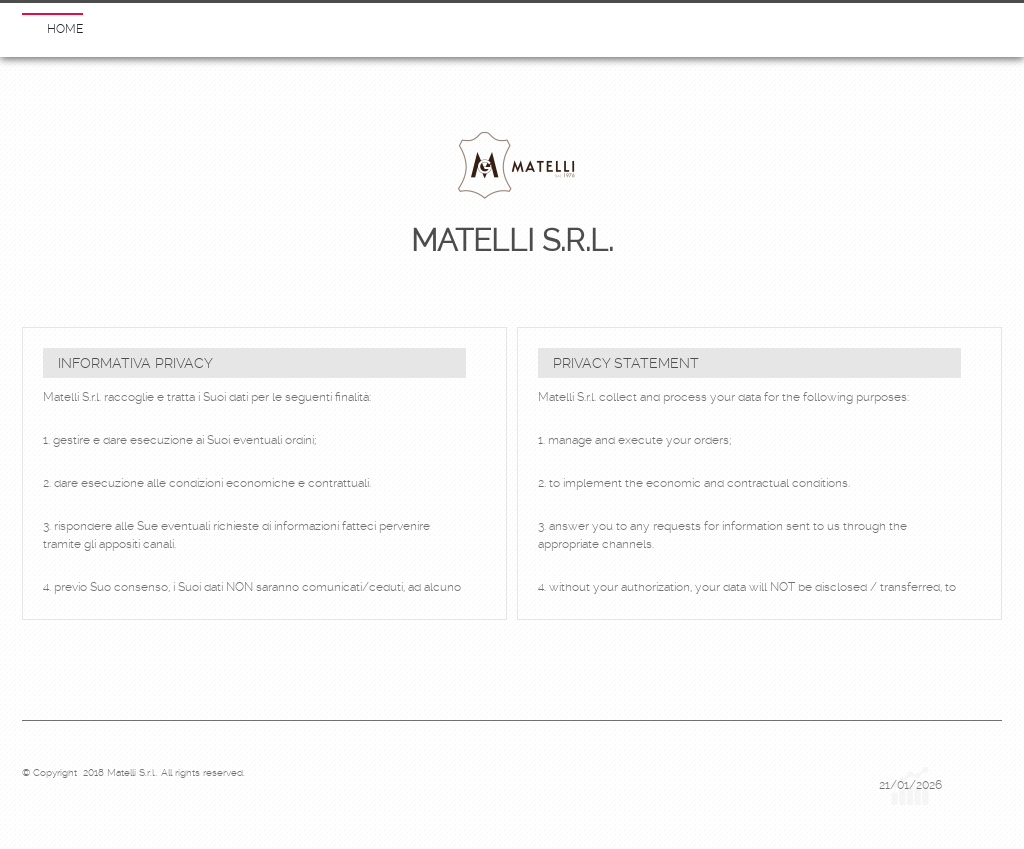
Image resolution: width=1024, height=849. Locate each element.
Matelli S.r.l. (512, 241)
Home (65, 29)
